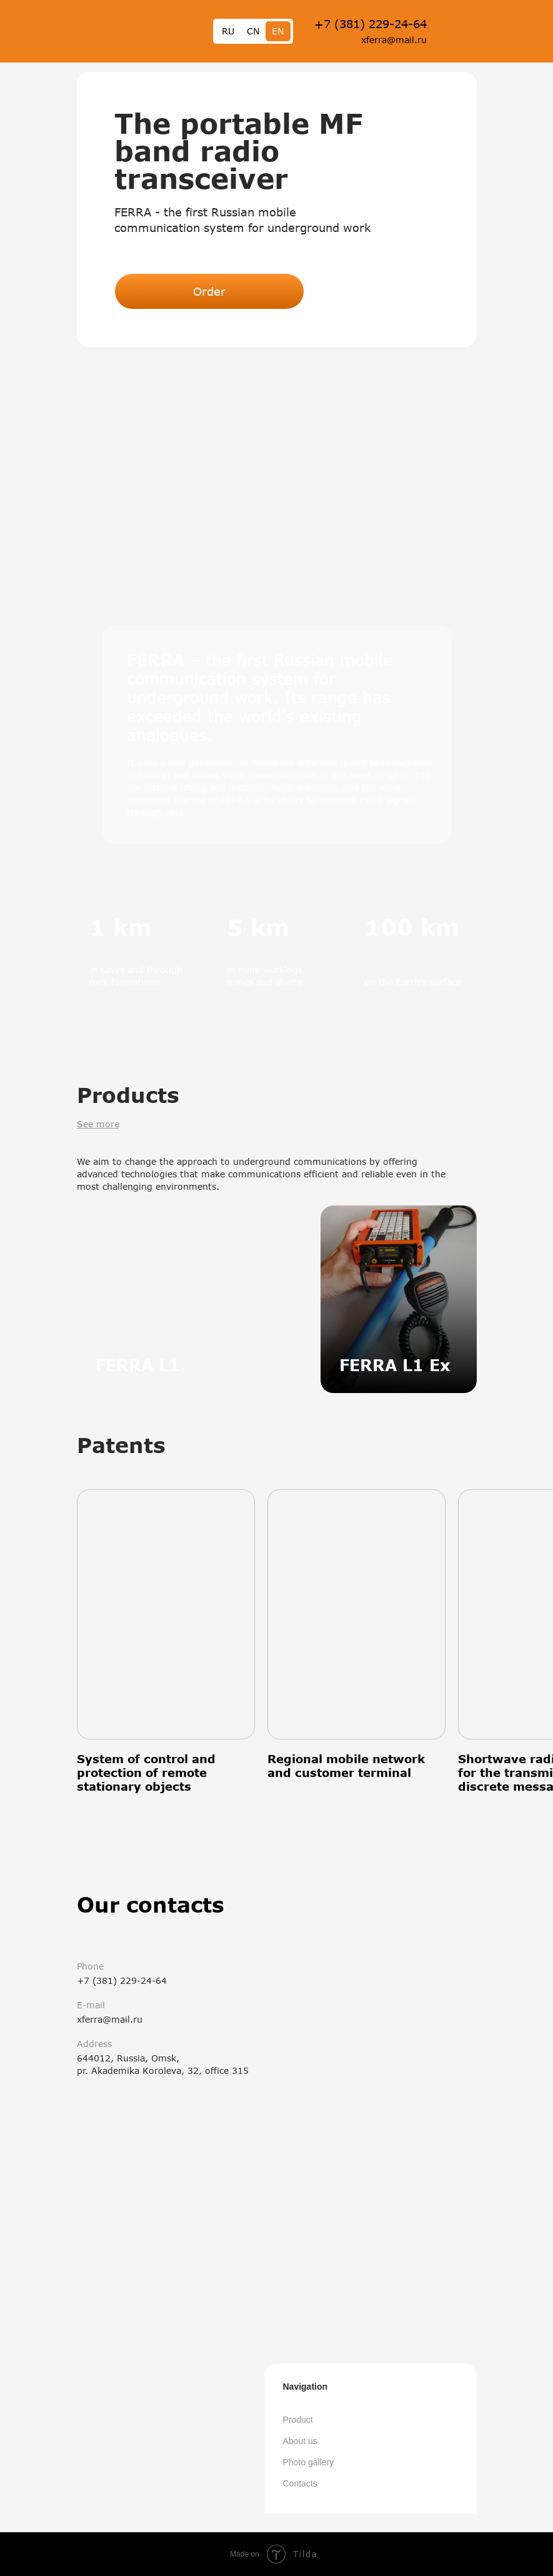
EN (278, 31)
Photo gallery (308, 2462)
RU (228, 31)
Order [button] (209, 291)
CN (253, 31)
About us (300, 2441)
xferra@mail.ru (394, 39)
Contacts (300, 2483)
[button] (277, 460)
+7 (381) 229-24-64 (370, 24)
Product (298, 2420)
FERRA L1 (138, 1365)
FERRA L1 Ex (395, 1365)
